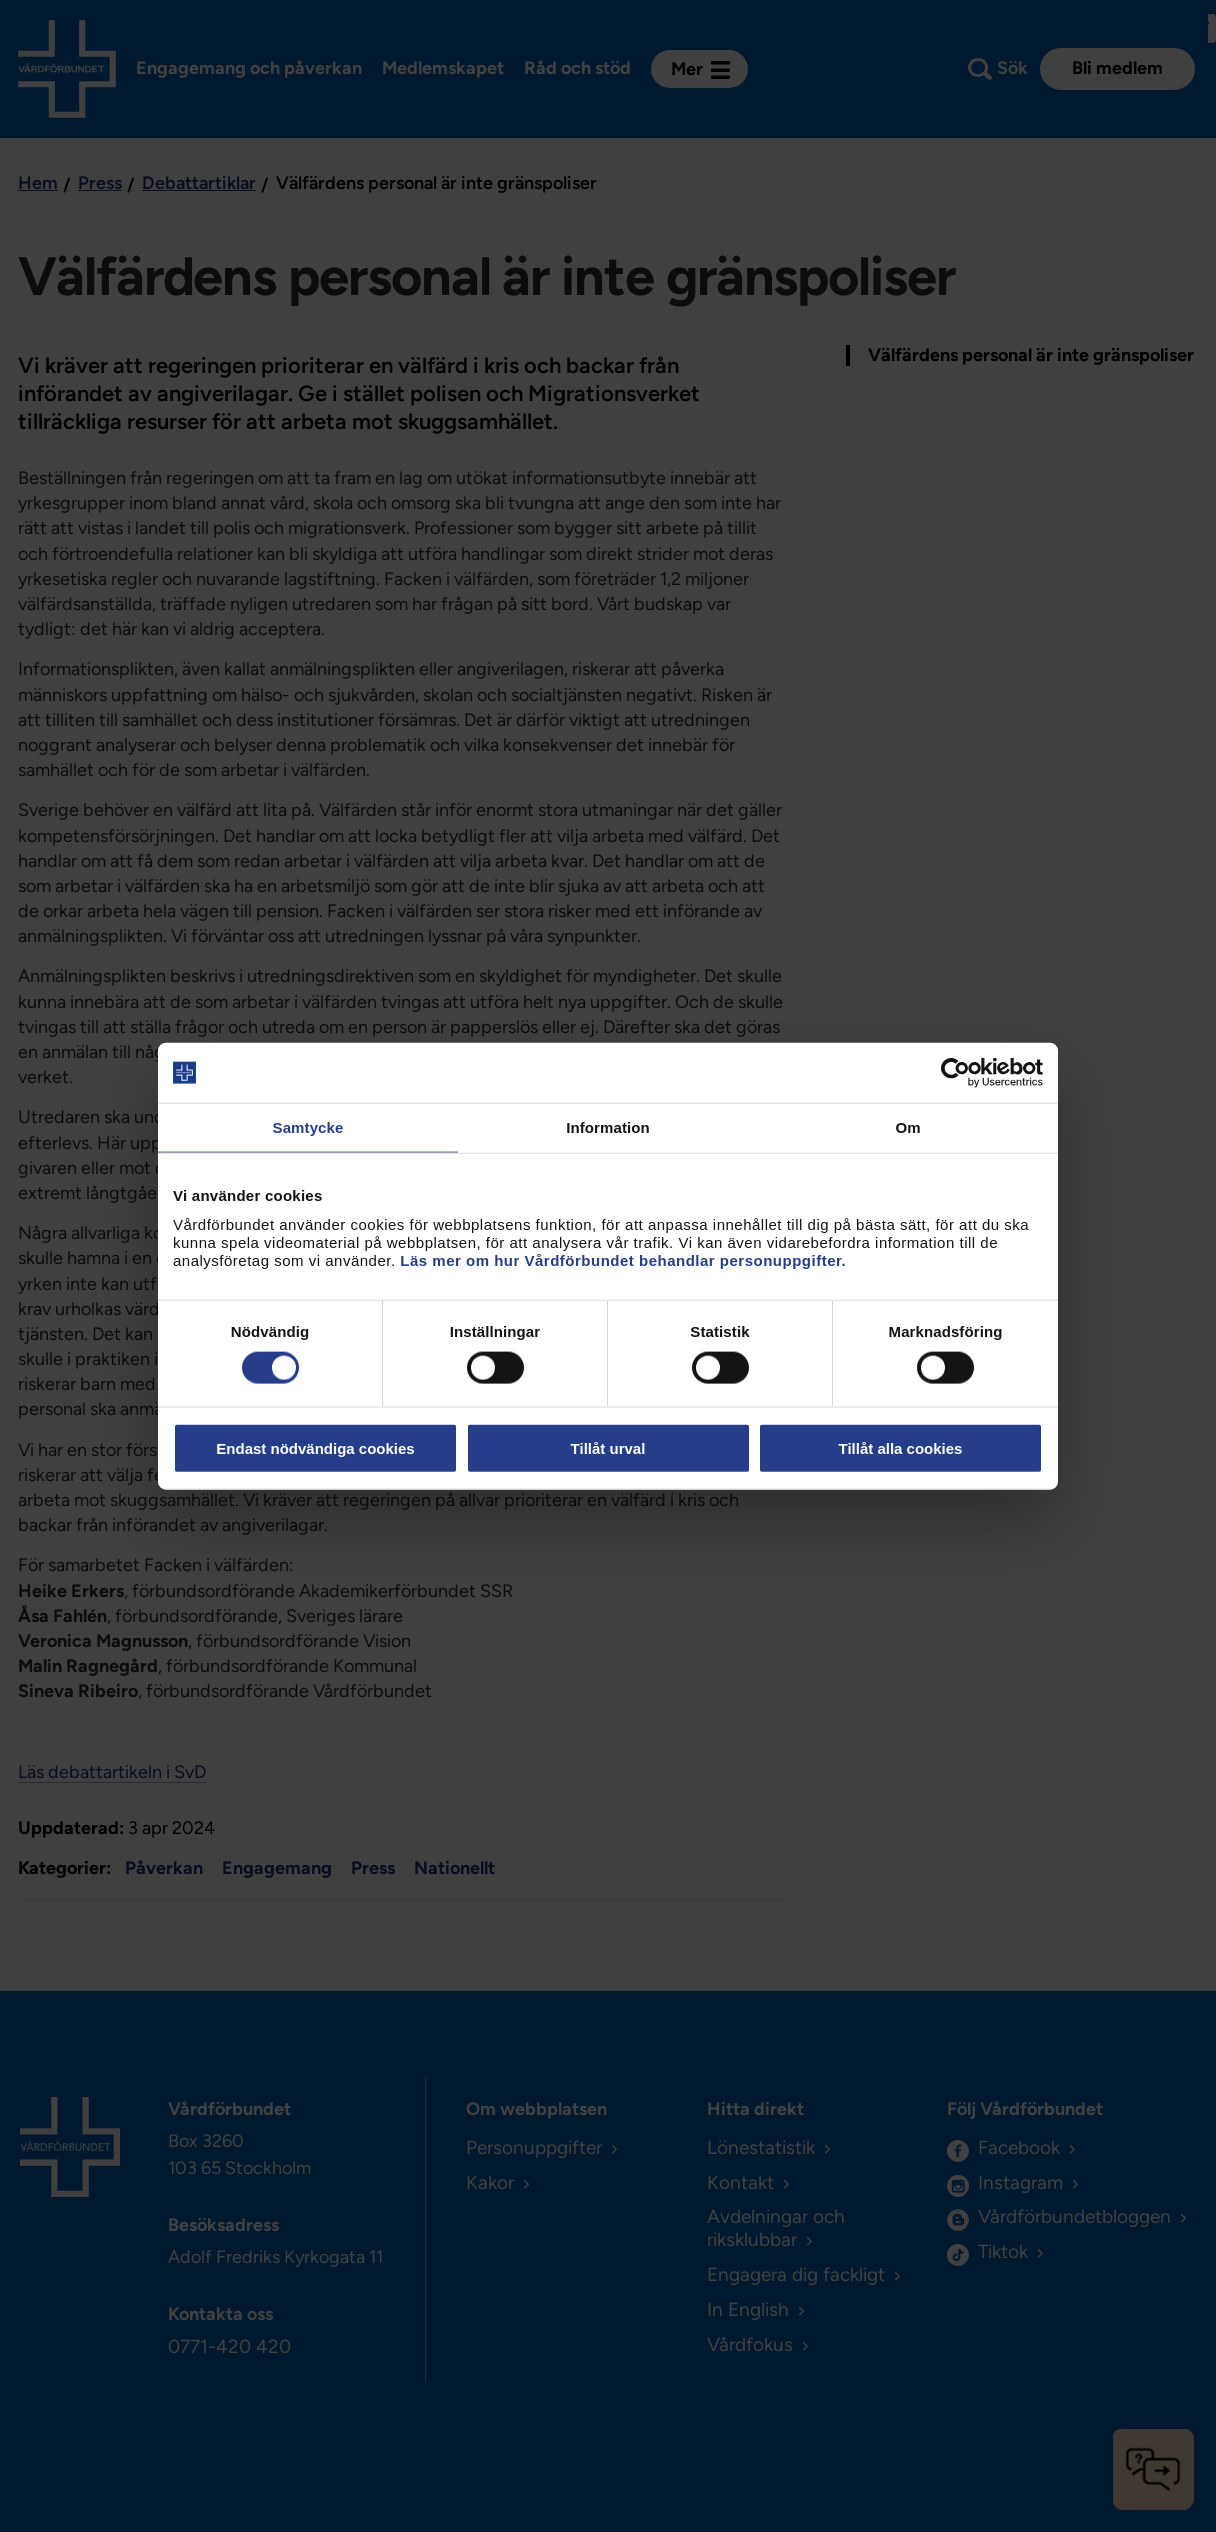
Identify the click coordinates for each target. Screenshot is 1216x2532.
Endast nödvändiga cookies (315, 1447)
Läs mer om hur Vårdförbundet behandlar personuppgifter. (623, 1259)
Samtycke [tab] (308, 1127)
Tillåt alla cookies (901, 1447)
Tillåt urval (608, 1447)
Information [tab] (608, 1127)
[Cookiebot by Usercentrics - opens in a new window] (955, 1073)
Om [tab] (907, 1127)
